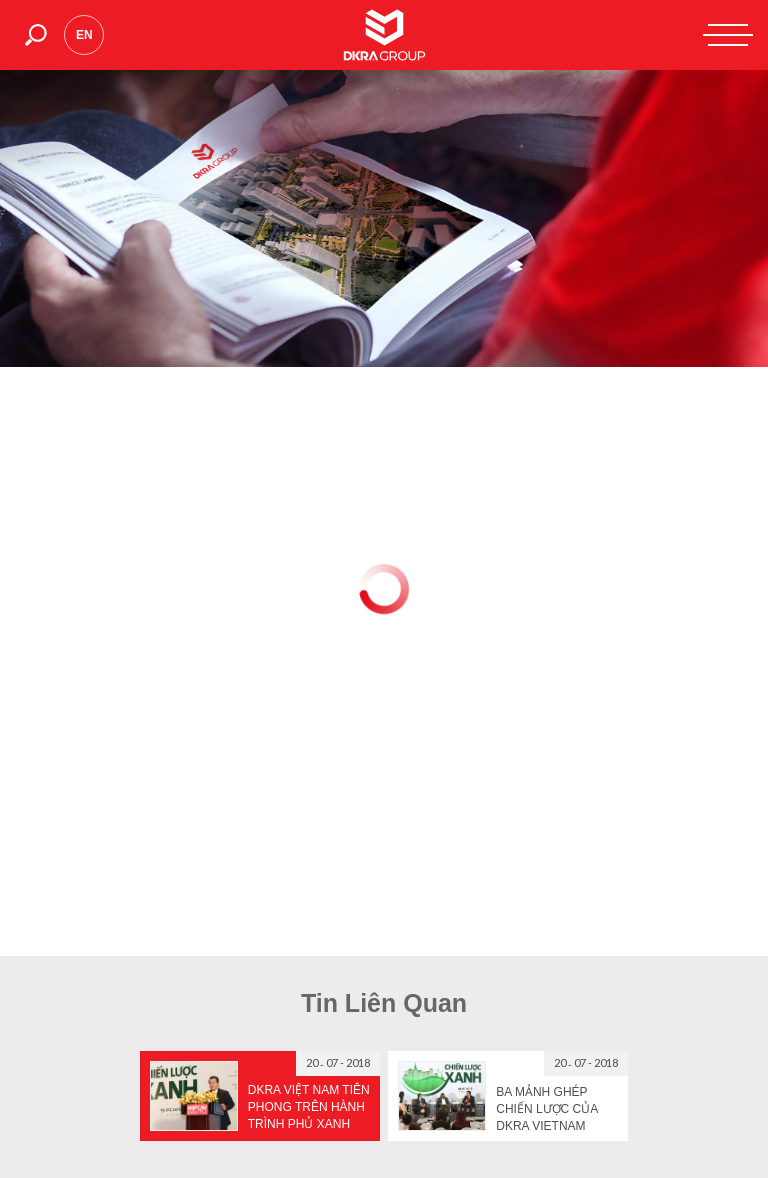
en (84, 35)
